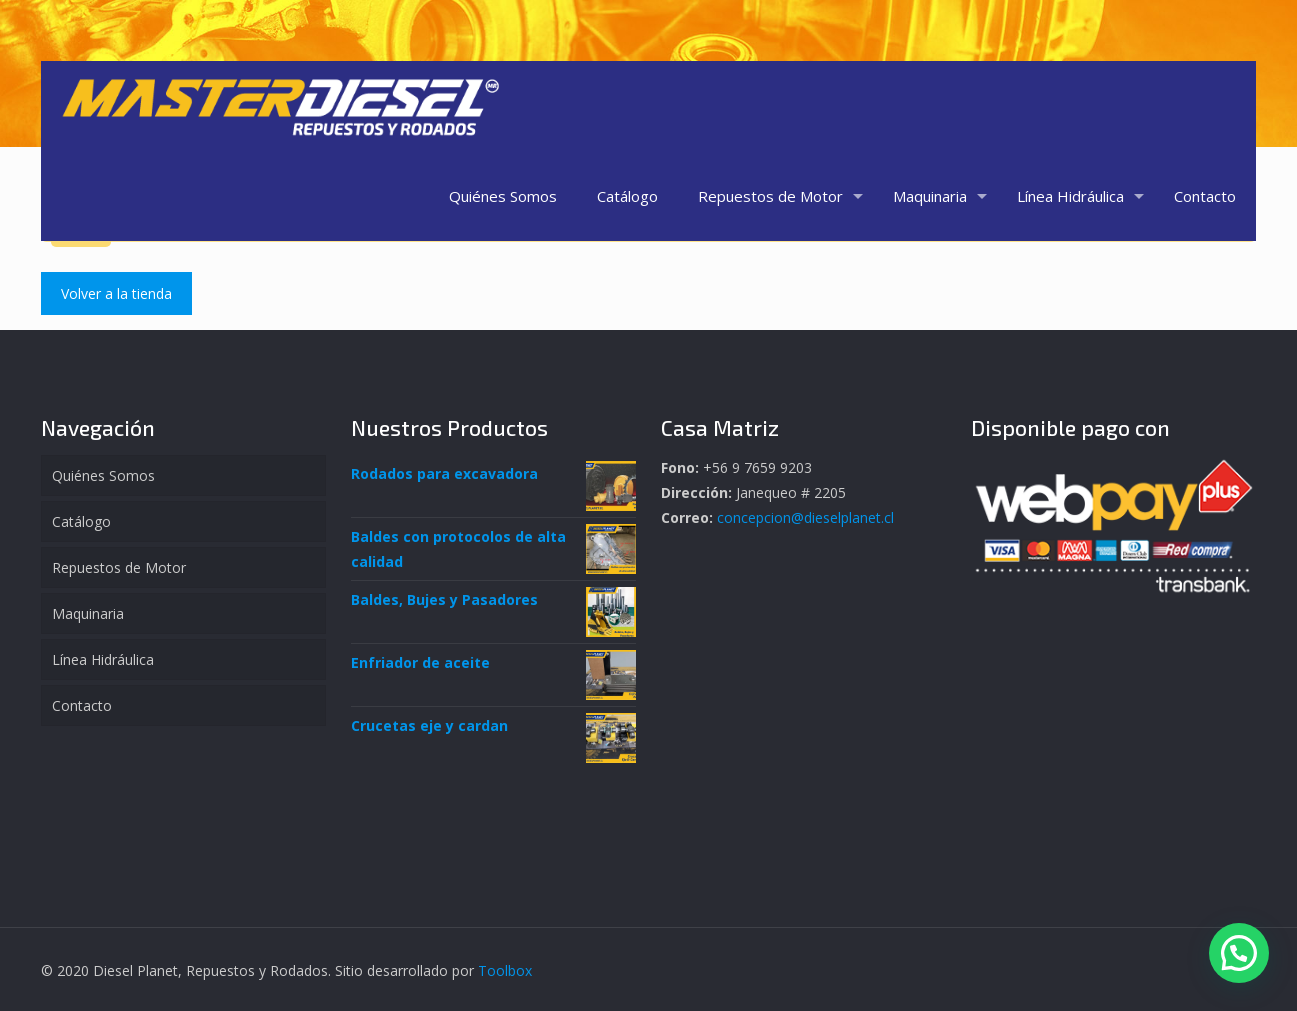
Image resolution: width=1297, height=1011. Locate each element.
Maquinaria (88, 613)
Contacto (82, 705)
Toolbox (505, 970)
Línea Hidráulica (103, 659)
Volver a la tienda (116, 293)
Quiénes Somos (103, 475)
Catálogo (81, 521)
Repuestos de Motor (119, 567)
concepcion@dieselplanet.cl (805, 517)
